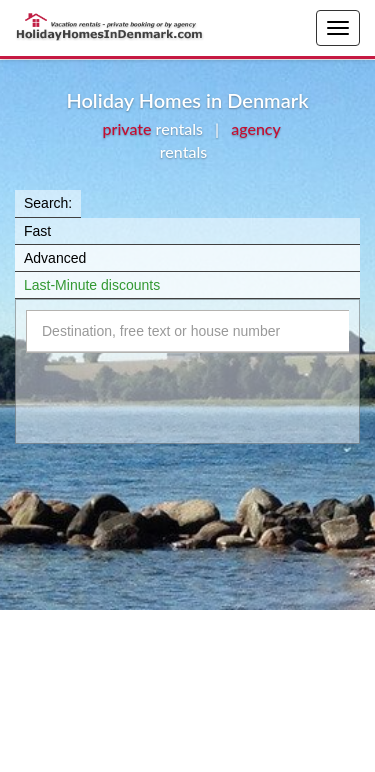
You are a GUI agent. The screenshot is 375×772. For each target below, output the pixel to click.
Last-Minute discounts (92, 285)
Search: (48, 203)
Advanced (55, 258)
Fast (37, 231)
